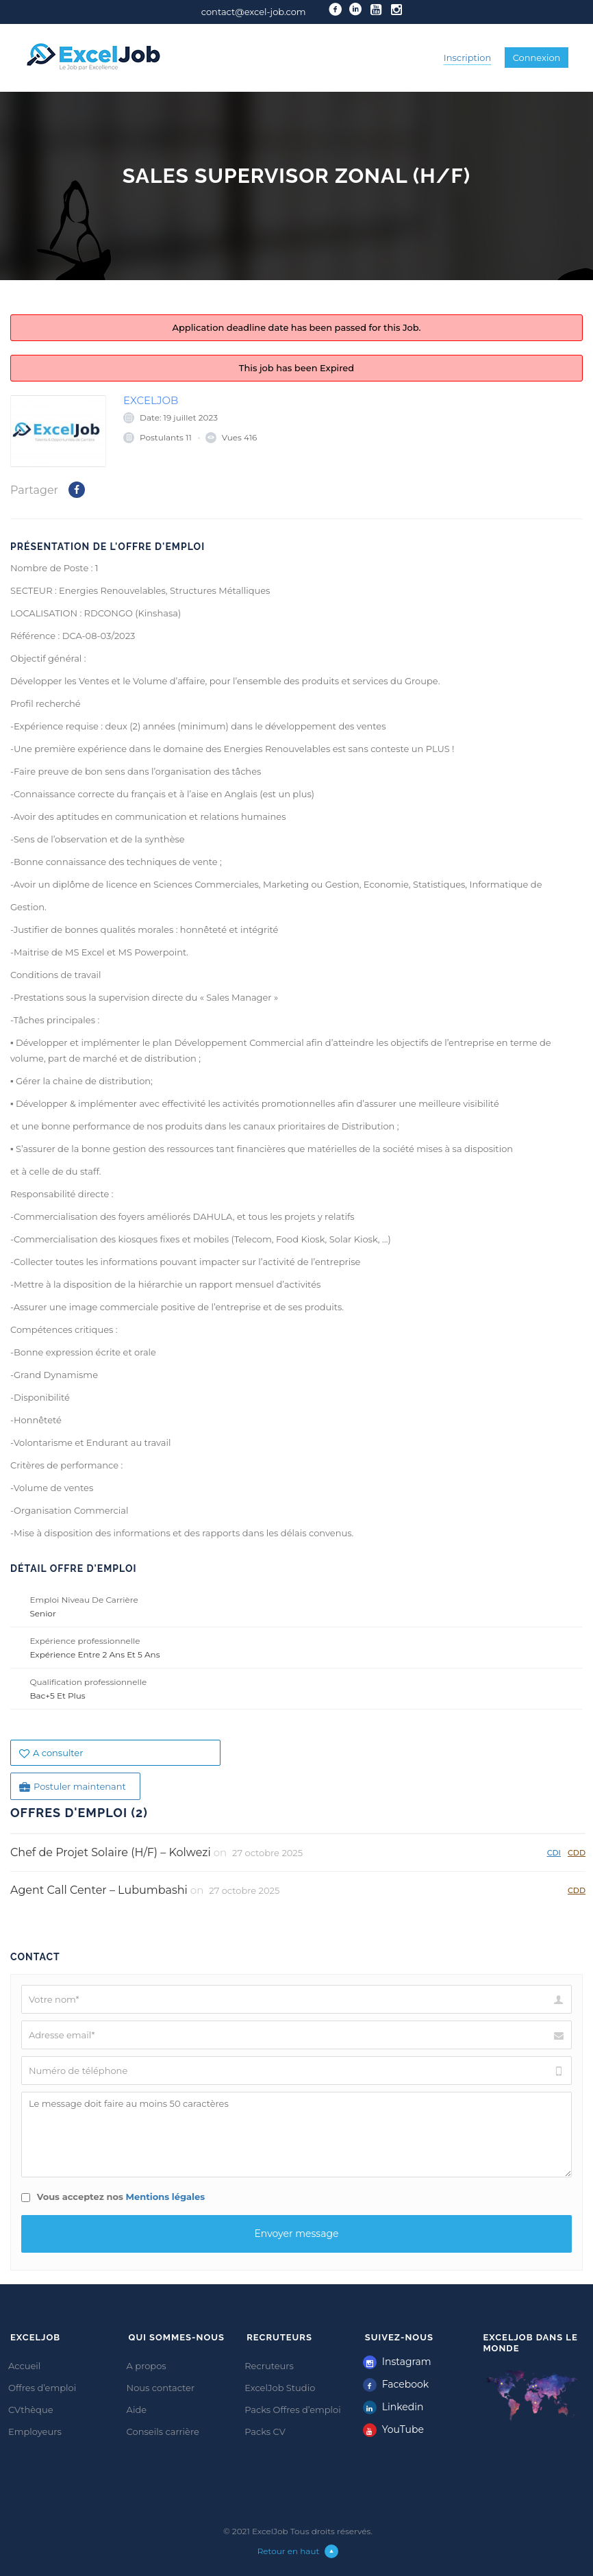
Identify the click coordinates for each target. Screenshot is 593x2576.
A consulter (51, 1752)
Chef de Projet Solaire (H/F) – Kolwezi (110, 1852)
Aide (137, 2409)
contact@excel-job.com (253, 11)
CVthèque (30, 2409)
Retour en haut (298, 2551)
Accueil (24, 2365)
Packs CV (265, 2431)
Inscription (468, 57)
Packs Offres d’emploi (292, 2409)
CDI (554, 1852)
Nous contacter (161, 2387)
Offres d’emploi (42, 2387)
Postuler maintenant (72, 1786)
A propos (146, 2365)
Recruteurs (269, 2365)
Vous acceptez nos (113, 2196)
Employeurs (35, 2431)
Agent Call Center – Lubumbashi (99, 1890)
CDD (576, 1852)
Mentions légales (165, 2196)
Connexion (537, 57)
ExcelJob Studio (279, 2387)
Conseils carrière (163, 2431)
